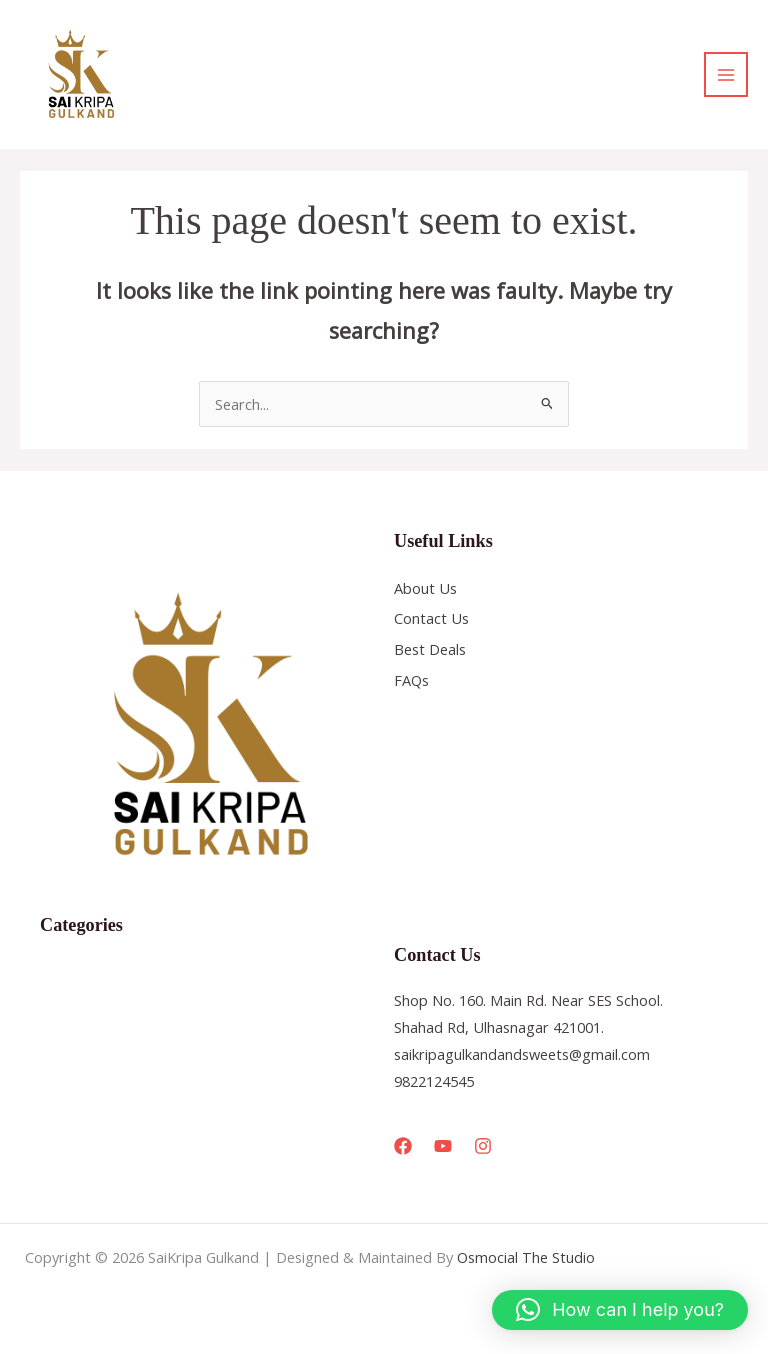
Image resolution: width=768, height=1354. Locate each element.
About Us (425, 588)
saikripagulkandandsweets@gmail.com (522, 1054)
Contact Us (431, 618)
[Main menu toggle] (726, 74)
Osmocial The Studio (526, 1257)
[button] (620, 1310)
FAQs (411, 680)
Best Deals (430, 649)
